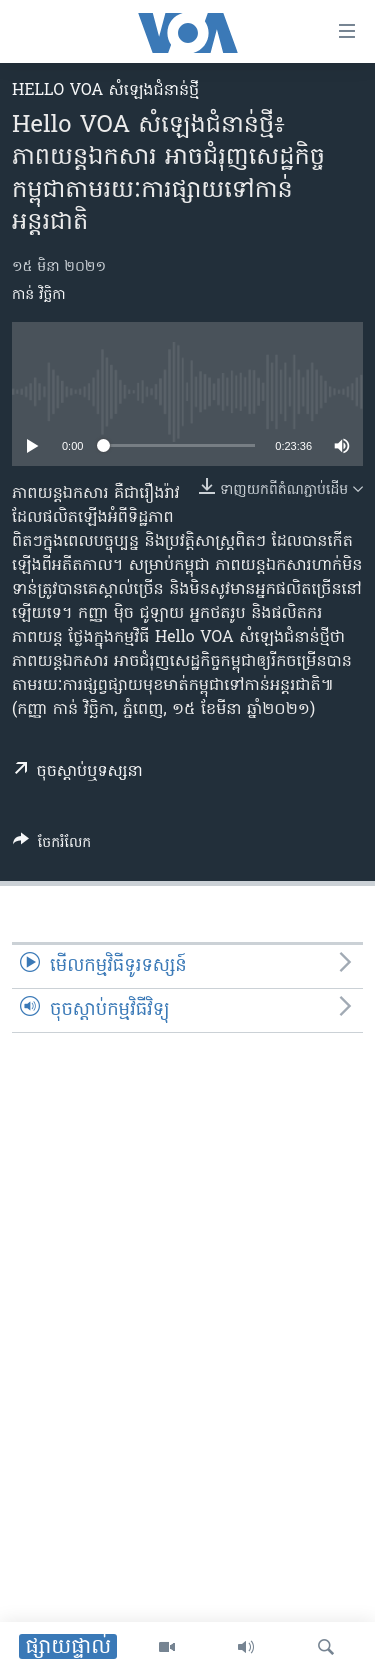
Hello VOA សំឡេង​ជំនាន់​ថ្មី (105, 91)
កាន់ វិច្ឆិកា (39, 295)
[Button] (52, 846)
